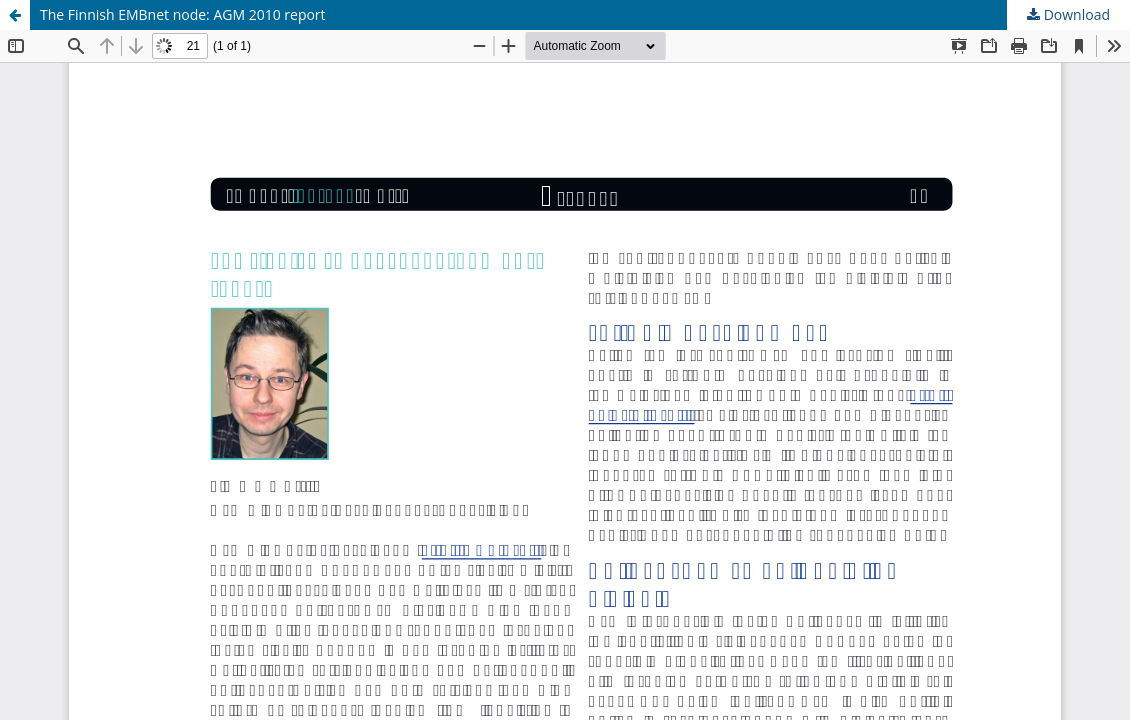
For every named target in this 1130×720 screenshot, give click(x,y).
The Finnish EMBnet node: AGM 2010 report (183, 14)
